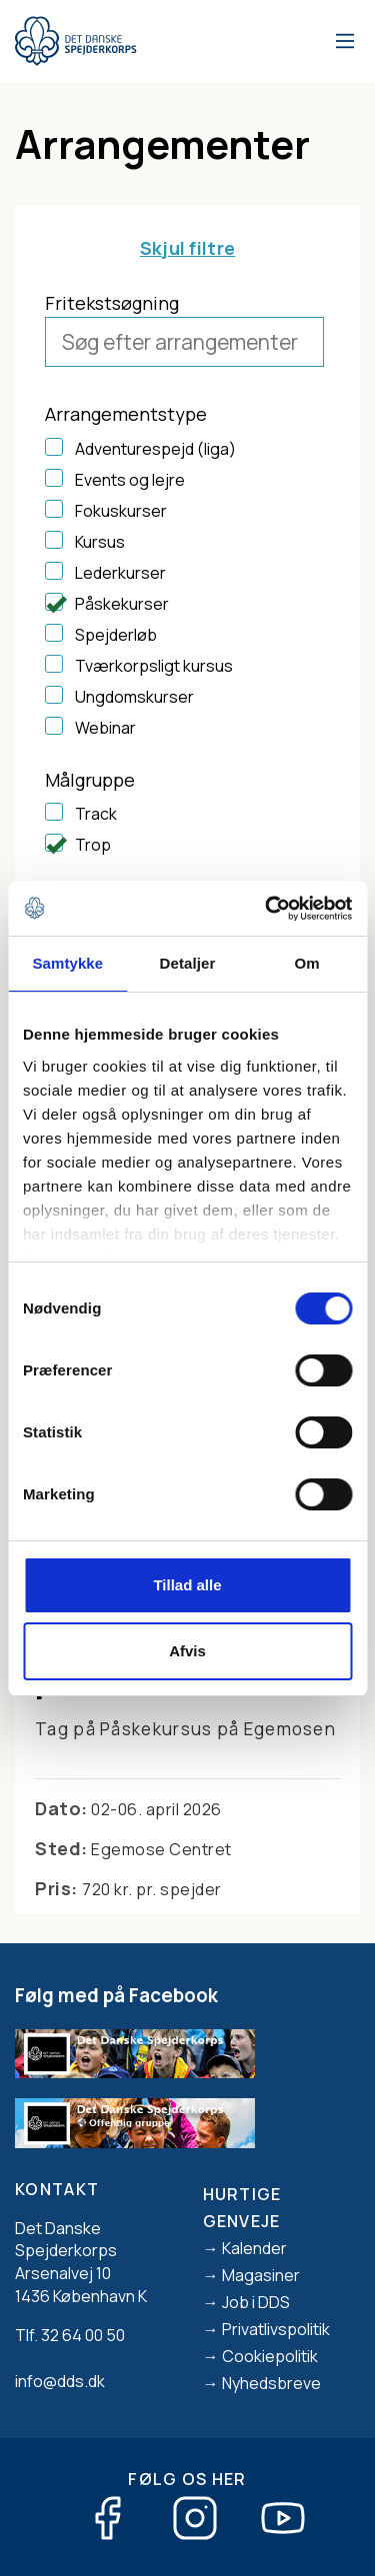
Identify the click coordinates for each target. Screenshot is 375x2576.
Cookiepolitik (270, 2356)
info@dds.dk (60, 2381)
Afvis (187, 1650)
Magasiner (261, 2275)
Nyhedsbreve (271, 2383)
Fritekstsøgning (112, 303)
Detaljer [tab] (188, 963)
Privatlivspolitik (276, 2329)
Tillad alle (187, 1584)
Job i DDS (256, 2302)
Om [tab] (307, 963)
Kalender (254, 2248)
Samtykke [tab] (67, 963)
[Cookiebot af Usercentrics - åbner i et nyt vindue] (267, 909)
